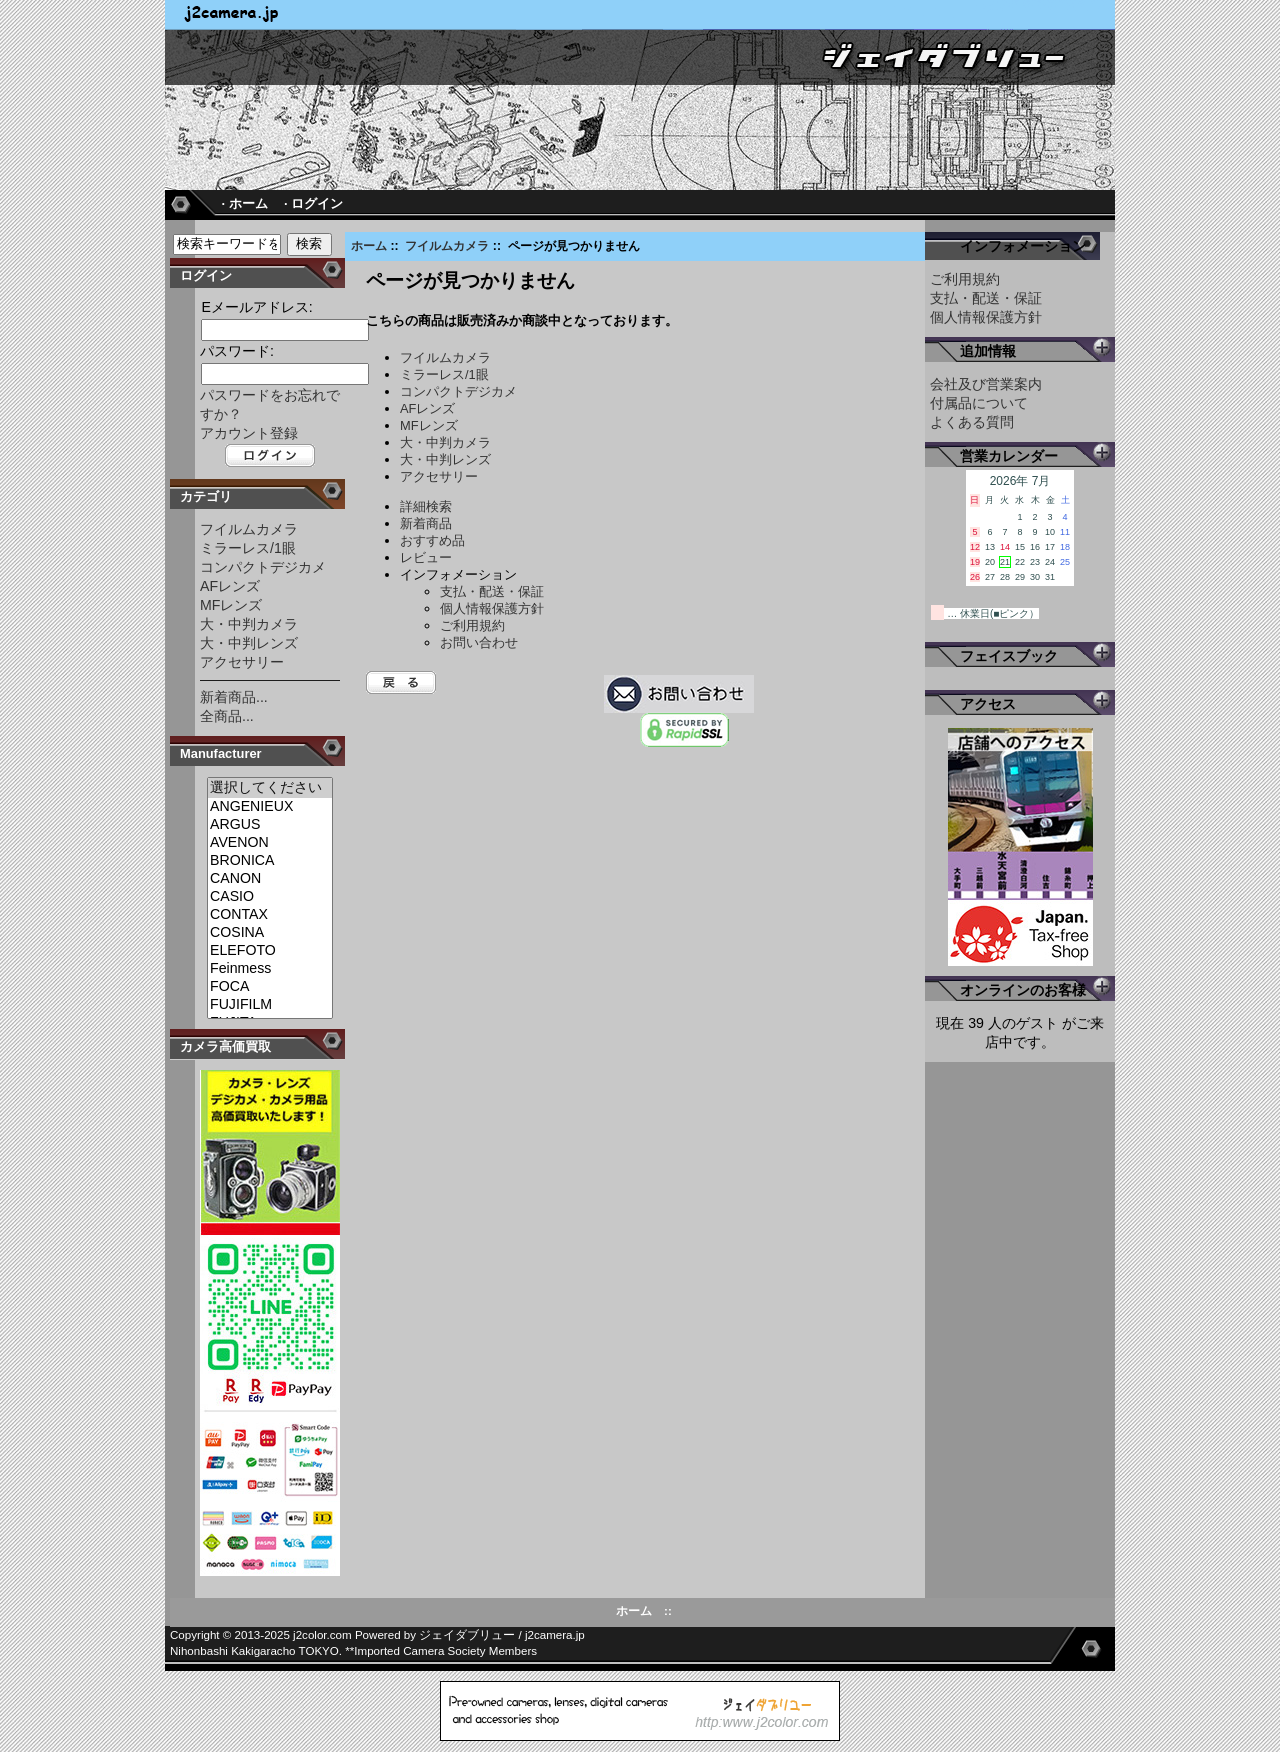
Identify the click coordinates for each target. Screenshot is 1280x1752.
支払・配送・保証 (492, 591)
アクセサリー (242, 662)
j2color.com (322, 1635)
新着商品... (234, 697)
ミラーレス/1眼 (248, 548)
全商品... (227, 716)
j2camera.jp (555, 1635)
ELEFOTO (270, 951)
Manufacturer (221, 753)
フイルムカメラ (447, 246)
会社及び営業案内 (986, 384)
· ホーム (244, 203)
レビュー (426, 557)
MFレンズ (231, 605)
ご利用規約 (472, 625)
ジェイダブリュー (467, 1635)
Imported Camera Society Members (445, 1651)
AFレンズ (230, 586)
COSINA (270, 933)
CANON (270, 879)
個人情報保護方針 (492, 608)
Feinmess (270, 969)
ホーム (369, 246)
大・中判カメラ (249, 624)
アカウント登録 (249, 433)
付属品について (979, 403)
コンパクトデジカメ (263, 567)
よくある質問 (972, 422)
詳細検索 (426, 506)
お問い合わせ (479, 642)
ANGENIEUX (270, 807)
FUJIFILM (270, 1005)
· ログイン (313, 203)
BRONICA (270, 861)
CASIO (270, 897)
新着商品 (426, 523)
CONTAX (270, 915)
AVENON (270, 843)
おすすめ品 (432, 540)
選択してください (270, 788)
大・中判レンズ (249, 643)
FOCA (270, 987)
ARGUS (270, 825)
